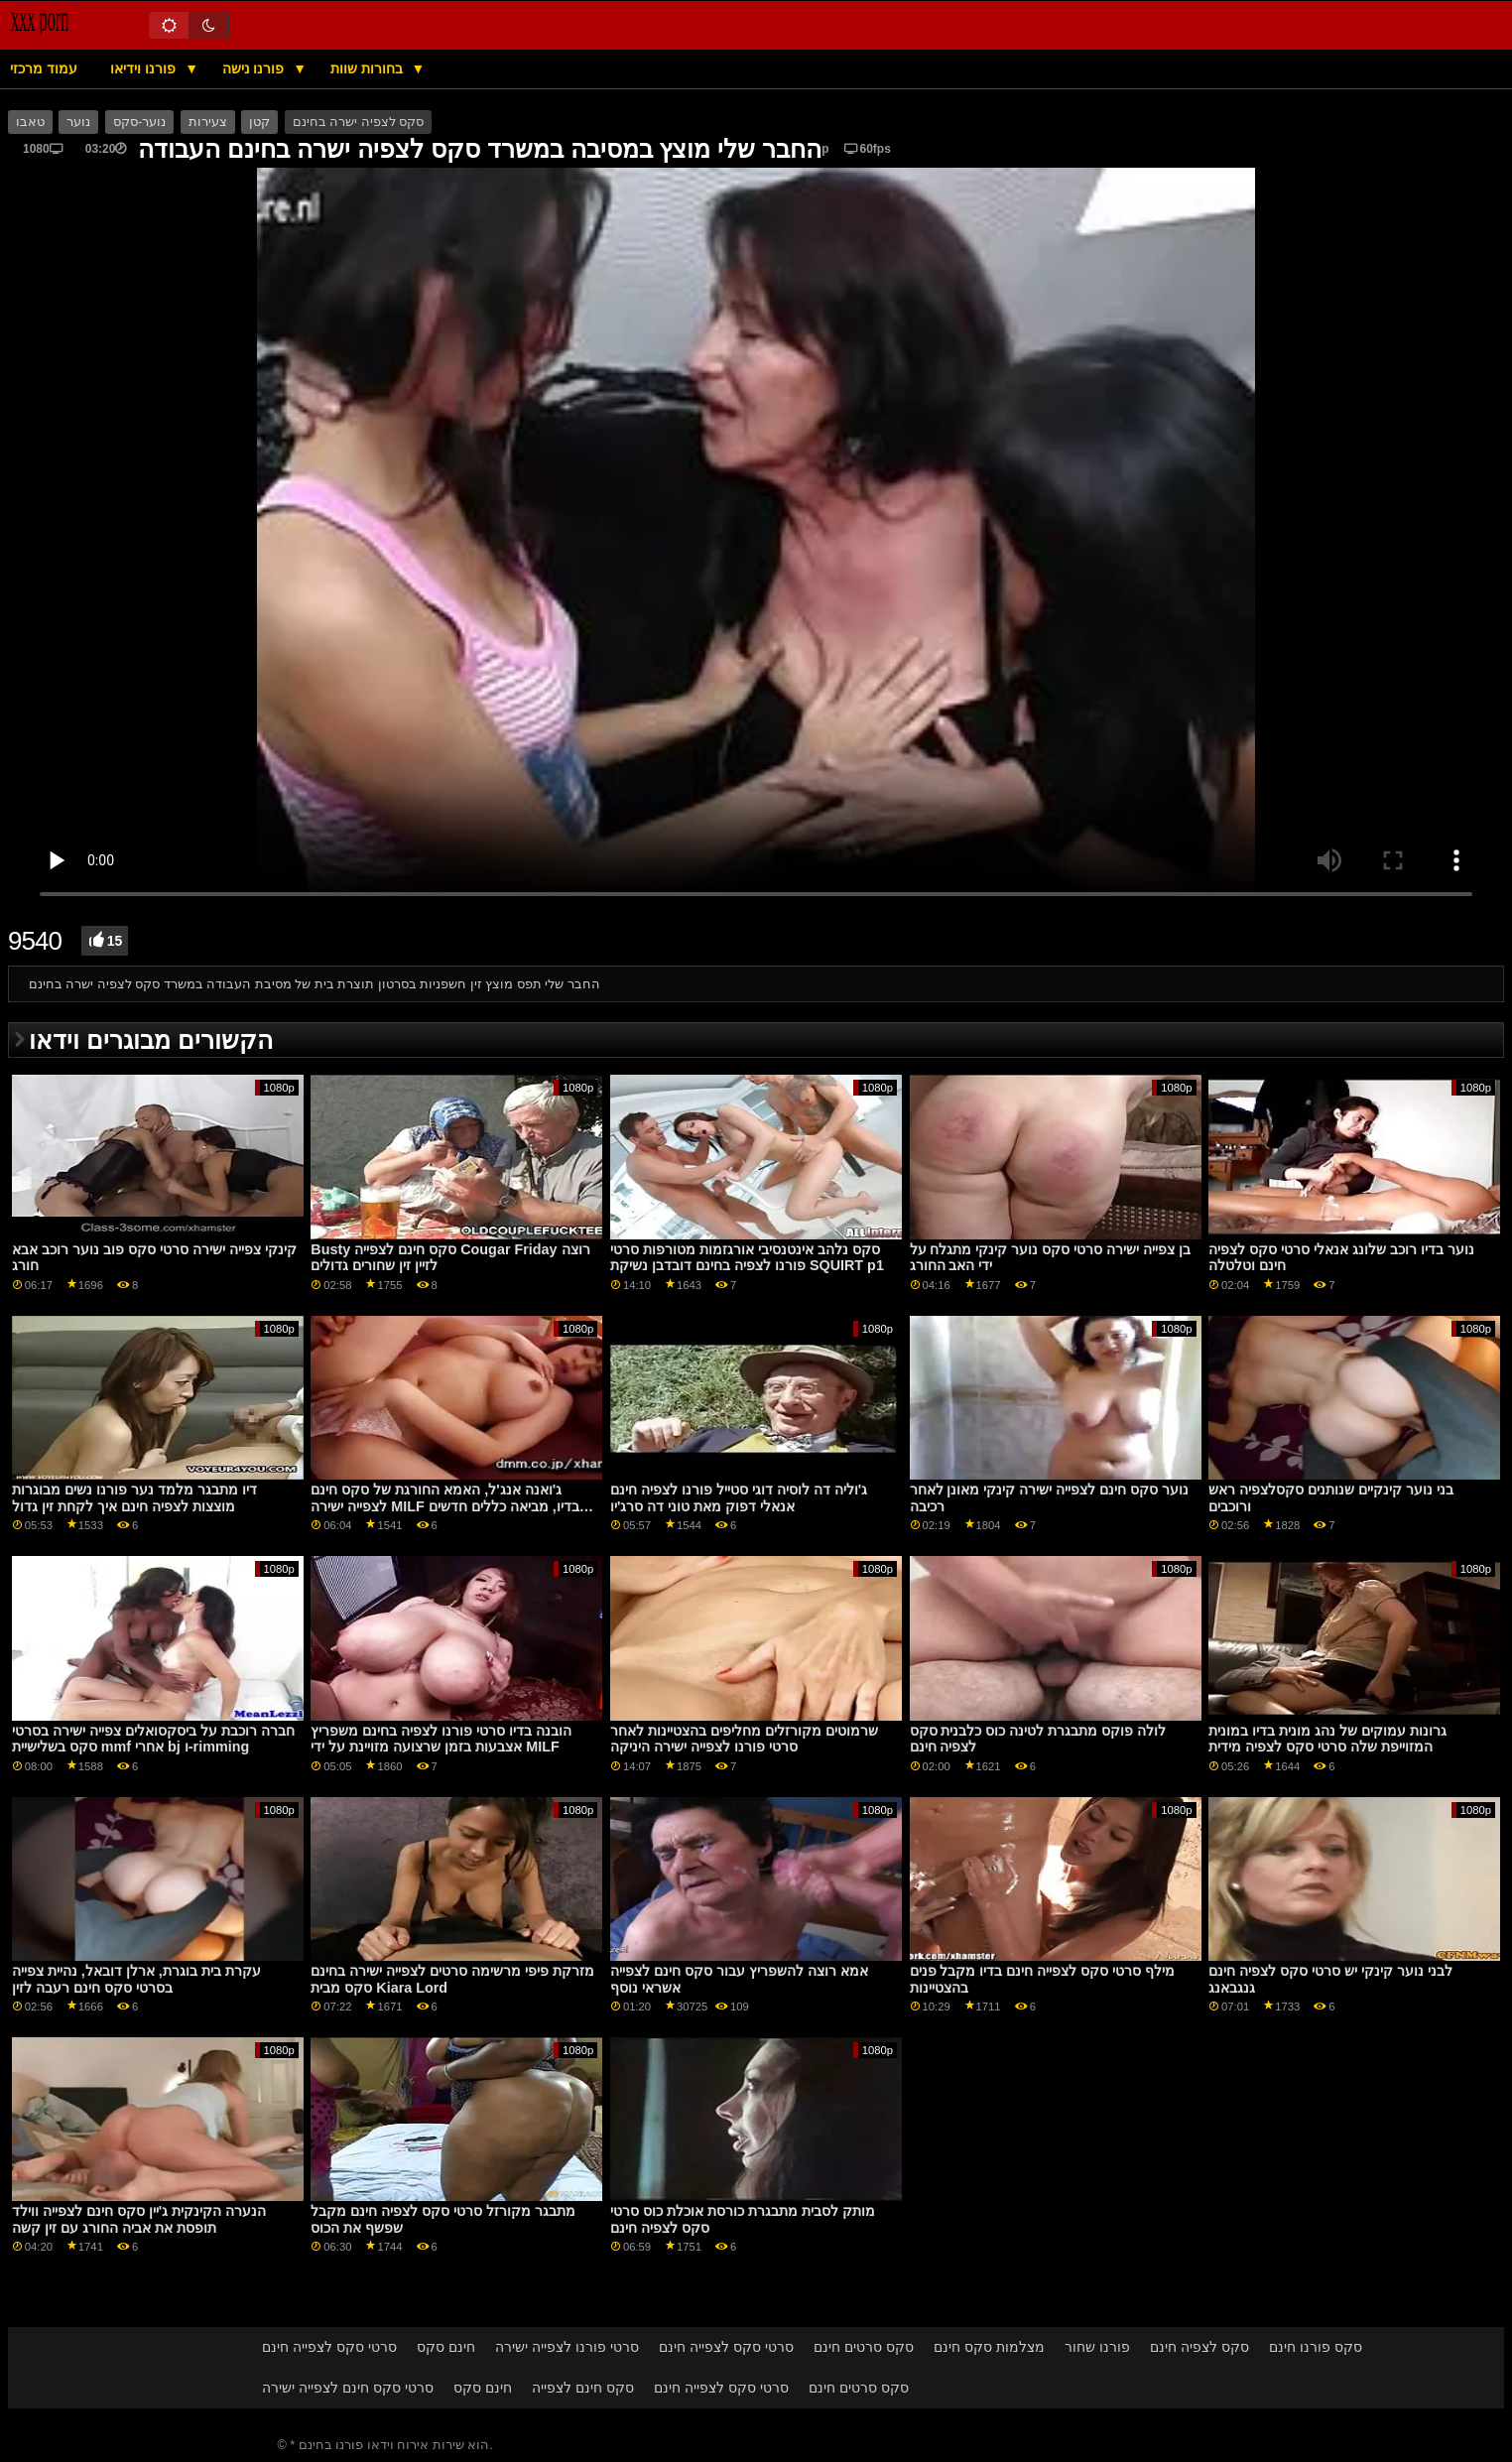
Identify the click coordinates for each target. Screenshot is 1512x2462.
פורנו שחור (1097, 2347)
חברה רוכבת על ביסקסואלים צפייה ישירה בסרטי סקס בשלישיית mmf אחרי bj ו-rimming (153, 1739)
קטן (259, 122)
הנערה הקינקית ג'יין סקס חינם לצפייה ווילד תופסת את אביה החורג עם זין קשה (139, 2219)
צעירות (208, 122)
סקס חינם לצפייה (583, 2388)
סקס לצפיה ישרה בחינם (358, 122)
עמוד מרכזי (43, 68)
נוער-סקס (139, 122)
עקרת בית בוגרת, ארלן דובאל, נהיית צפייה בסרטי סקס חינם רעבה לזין (136, 1979)
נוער (78, 122)
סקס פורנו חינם (1315, 2347)
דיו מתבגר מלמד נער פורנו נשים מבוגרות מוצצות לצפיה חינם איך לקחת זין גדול (134, 1498)
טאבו (30, 122)
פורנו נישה (255, 68)
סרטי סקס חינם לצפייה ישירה (348, 2388)
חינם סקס (446, 2347)
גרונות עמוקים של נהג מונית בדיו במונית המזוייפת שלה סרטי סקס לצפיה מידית (1327, 1739)
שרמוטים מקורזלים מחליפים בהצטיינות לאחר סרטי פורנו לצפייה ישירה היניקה (744, 1739)
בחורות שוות (368, 68)
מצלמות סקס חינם (989, 2347)
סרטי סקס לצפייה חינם (329, 2347)
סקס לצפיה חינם (1199, 2347)
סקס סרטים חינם (864, 2347)
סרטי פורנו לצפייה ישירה (567, 2347)
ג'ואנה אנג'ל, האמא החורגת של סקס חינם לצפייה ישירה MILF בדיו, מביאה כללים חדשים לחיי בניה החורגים (444, 1506)
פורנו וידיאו (145, 68)
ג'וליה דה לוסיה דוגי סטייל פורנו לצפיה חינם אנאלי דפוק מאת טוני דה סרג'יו (738, 1498)
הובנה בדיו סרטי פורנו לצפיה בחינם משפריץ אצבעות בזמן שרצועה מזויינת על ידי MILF (441, 1739)
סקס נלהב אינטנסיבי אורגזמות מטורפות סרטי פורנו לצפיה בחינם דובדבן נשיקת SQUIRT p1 (747, 1257)
